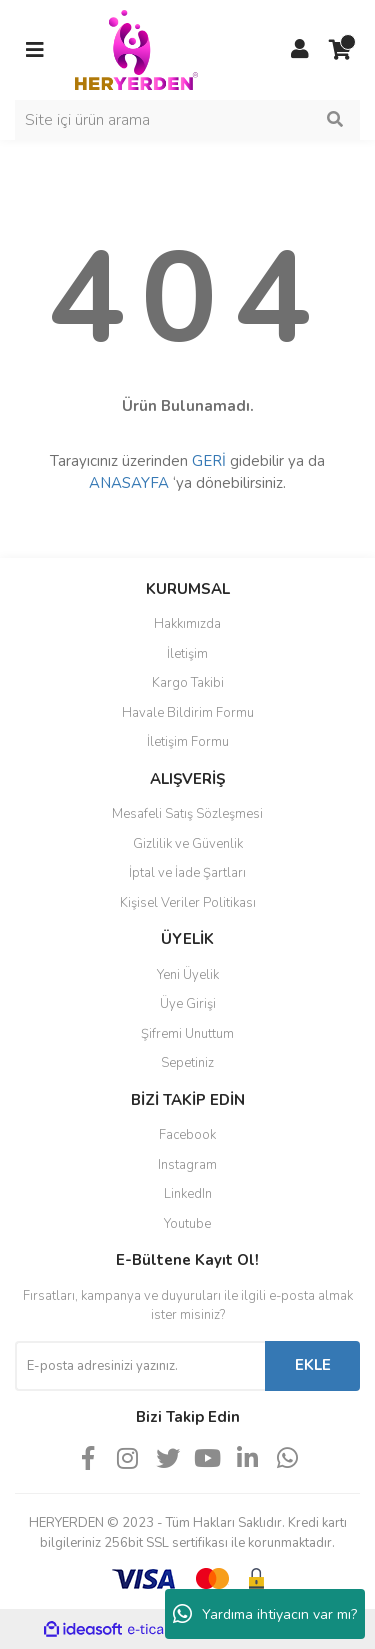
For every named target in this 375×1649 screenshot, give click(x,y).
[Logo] (136, 49)
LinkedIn (188, 1194)
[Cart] (340, 50)
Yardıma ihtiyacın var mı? (265, 1614)
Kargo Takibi (188, 683)
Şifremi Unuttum (187, 1034)
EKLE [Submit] (313, 1365)
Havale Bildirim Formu (188, 713)
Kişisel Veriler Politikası (188, 903)
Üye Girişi (188, 1004)
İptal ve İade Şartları (187, 873)
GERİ (209, 461)
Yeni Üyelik (188, 975)
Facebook (187, 1135)
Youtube (187, 1224)
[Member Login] (300, 50)
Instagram (187, 1165)
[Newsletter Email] (140, 1366)
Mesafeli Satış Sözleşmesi (187, 814)
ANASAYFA (129, 483)
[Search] (187, 120)
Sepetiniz (187, 1063)
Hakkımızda (187, 624)
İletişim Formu (188, 742)
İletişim (187, 654)
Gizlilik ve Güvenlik (188, 844)
